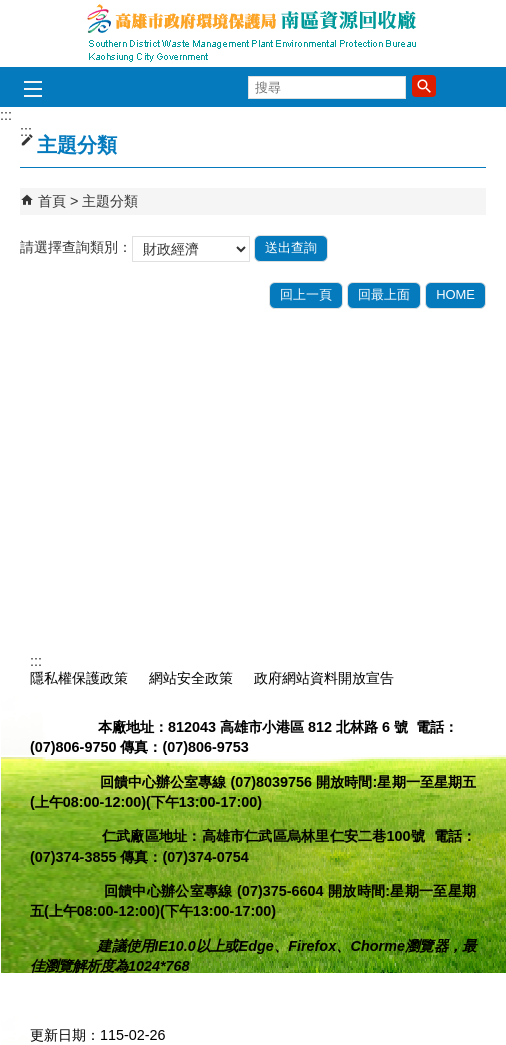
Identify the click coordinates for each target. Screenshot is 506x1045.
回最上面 (384, 294)
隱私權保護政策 (79, 678)
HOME (455, 294)
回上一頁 (306, 294)
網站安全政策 (191, 678)
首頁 (52, 201)
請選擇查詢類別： (76, 247)
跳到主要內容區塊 (10, 10)
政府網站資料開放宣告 (324, 678)
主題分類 (110, 201)
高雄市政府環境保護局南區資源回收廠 (253, 33)
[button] (424, 86)
